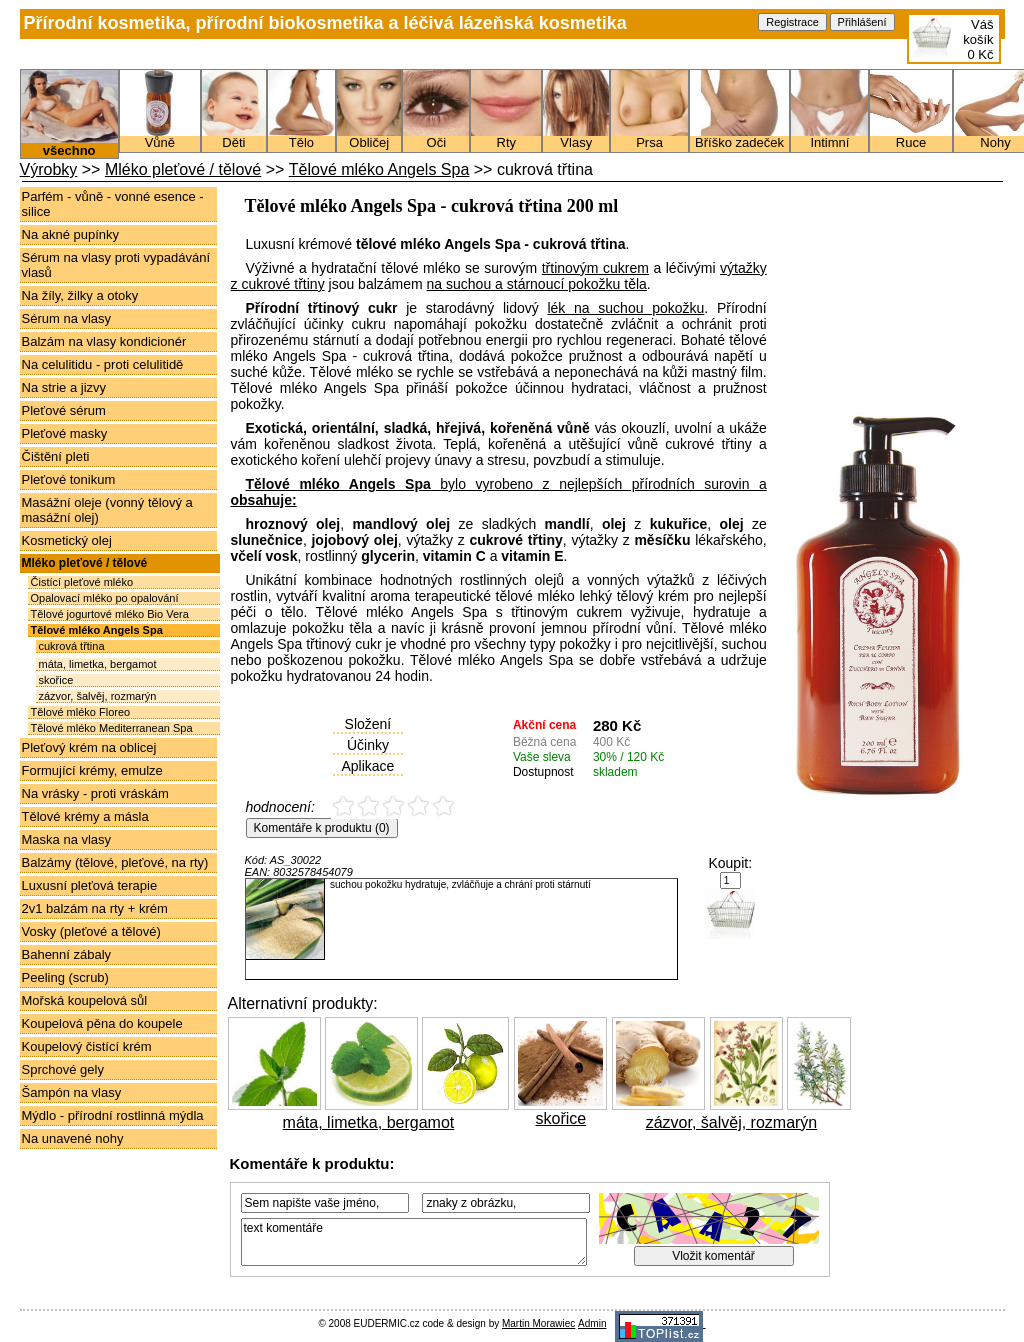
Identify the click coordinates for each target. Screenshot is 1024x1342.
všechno (69, 144)
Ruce (910, 137)
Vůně (160, 137)
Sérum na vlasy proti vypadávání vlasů (116, 265)
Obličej (369, 137)
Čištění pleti (56, 456)
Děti (234, 137)
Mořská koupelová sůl (85, 1000)
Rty (506, 137)
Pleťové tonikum (69, 479)
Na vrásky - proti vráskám (95, 793)
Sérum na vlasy (67, 318)
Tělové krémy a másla (85, 816)
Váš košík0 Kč (978, 39)
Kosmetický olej (67, 540)
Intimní (829, 137)
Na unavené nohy (73, 1138)
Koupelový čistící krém (87, 1046)
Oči (436, 137)
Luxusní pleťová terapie (90, 885)
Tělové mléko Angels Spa (379, 169)
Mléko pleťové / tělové (183, 169)
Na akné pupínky (71, 234)
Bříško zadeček (740, 137)
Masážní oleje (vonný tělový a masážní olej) (107, 510)
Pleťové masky (65, 433)
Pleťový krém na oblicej (89, 747)
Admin (592, 1323)
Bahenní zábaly (67, 954)
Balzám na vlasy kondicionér (104, 341)
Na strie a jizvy (64, 387)
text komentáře (414, 1242)
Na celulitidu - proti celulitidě (103, 364)
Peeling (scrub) (65, 977)
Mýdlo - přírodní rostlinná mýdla (113, 1115)
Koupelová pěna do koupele (102, 1023)
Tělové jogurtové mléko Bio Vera (110, 614)
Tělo (301, 137)
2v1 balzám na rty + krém (95, 908)
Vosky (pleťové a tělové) (91, 931)
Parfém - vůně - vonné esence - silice (113, 204)
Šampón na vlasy (72, 1092)
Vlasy (576, 137)
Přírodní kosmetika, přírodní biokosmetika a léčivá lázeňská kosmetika (325, 23)
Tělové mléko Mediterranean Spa (112, 728)
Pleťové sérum (64, 410)
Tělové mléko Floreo (81, 712)
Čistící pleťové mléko (82, 582)
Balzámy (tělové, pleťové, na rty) (115, 862)
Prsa (649, 137)
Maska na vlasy (67, 839)
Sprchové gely (63, 1069)
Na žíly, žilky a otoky (80, 295)
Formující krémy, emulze (92, 770)
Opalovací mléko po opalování (105, 598)
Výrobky (49, 169)
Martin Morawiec (538, 1323)
